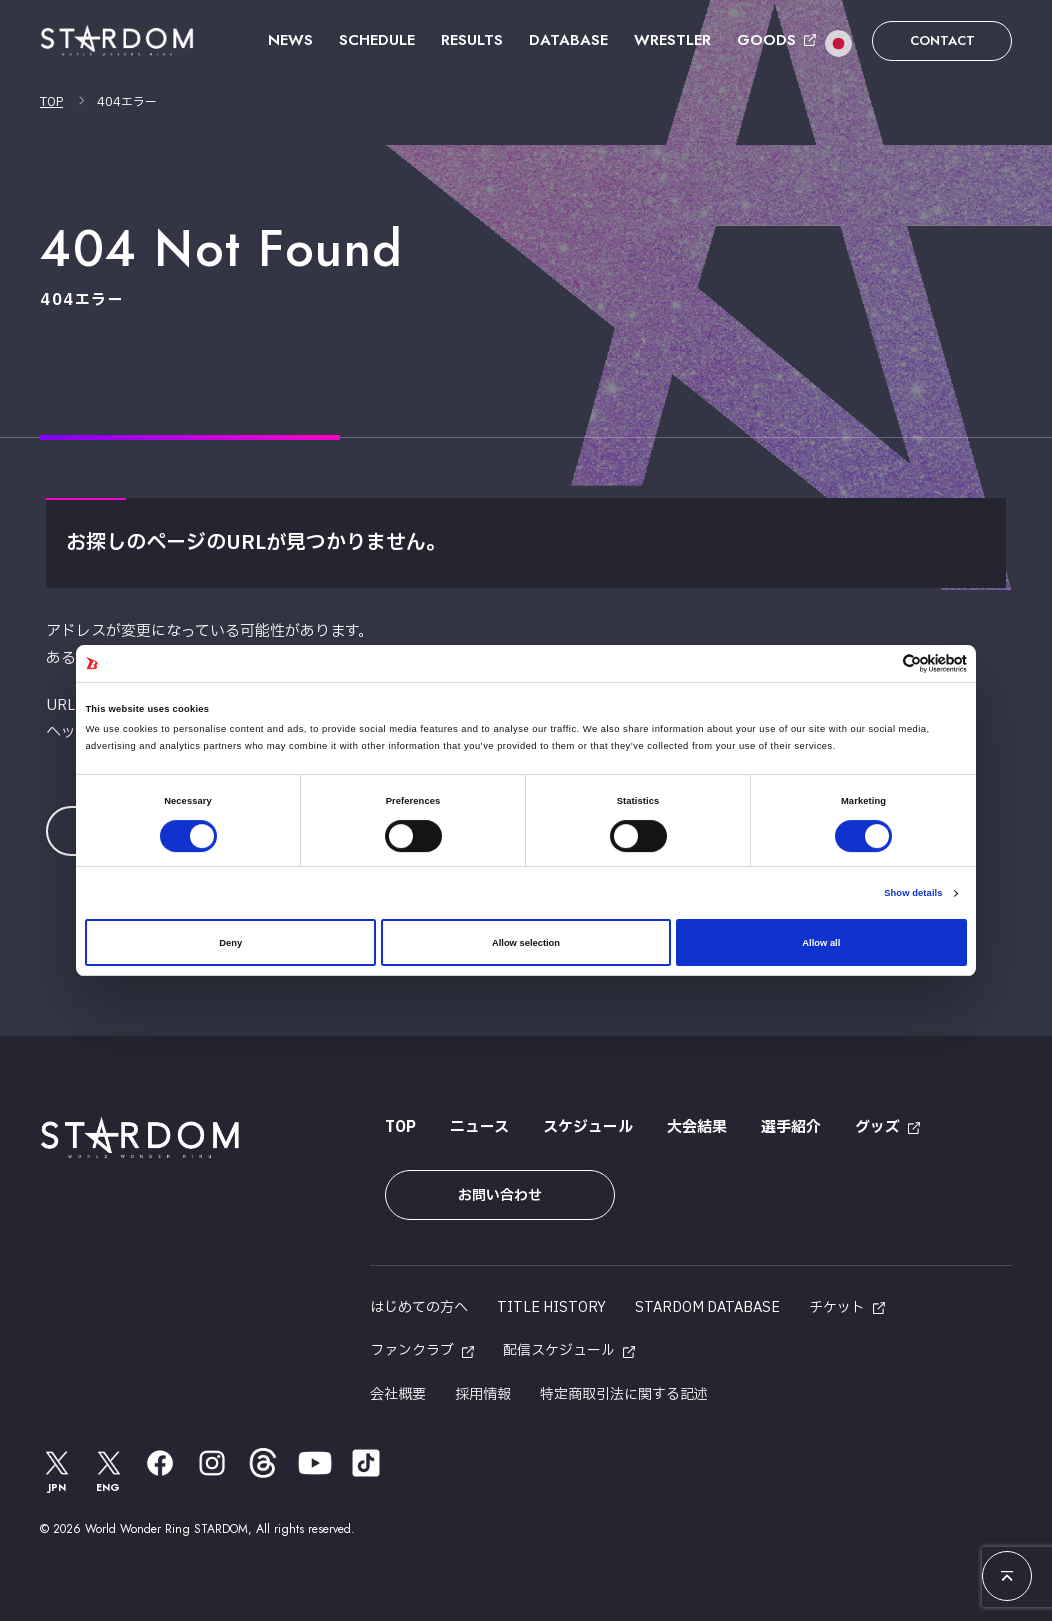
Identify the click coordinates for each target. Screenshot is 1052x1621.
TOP (51, 102)
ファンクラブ (412, 1350)
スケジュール (588, 1127)
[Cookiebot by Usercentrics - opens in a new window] (879, 663)
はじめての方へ (419, 1307)
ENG (109, 1470)
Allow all (821, 943)
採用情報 (483, 1394)
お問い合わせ (500, 1195)
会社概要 (398, 1394)
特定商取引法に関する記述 (624, 1394)
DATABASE (568, 40)
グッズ (877, 1127)
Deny (230, 943)
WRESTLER (672, 40)
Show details (913, 893)
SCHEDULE (377, 40)
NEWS (290, 40)
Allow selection (526, 943)
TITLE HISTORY (551, 1307)
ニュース (479, 1127)
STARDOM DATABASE (707, 1307)
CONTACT (942, 40)
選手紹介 (791, 1127)
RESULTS (472, 40)
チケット (837, 1307)
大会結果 (697, 1127)
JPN (57, 1470)
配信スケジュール (559, 1350)
